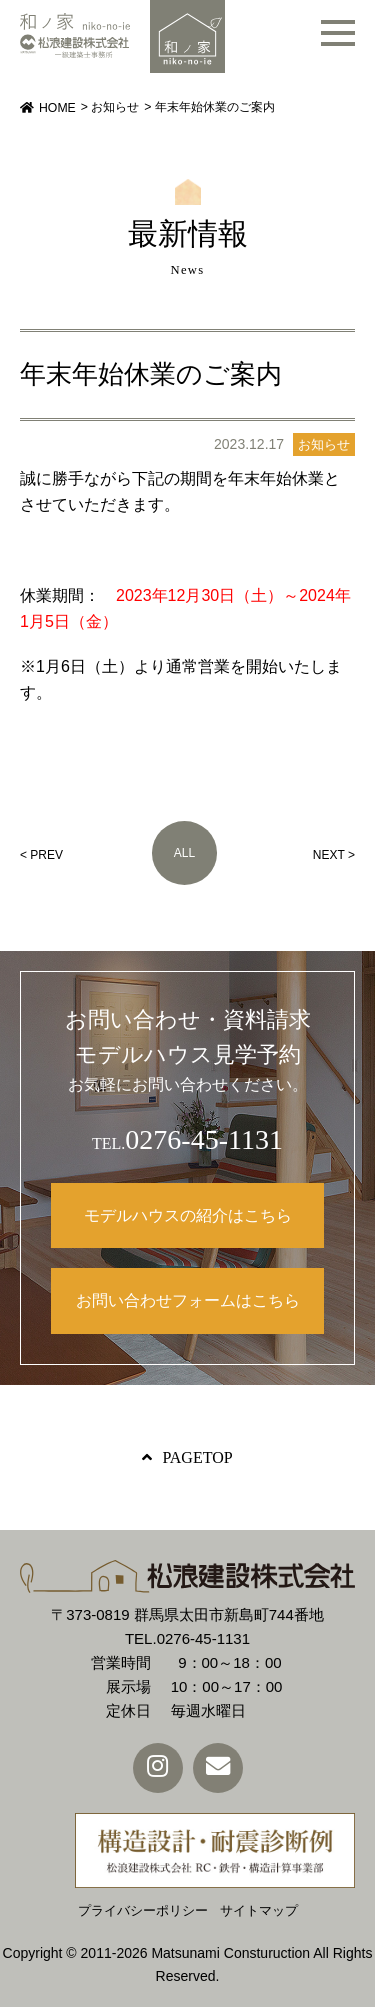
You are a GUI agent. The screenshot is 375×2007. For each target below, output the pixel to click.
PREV (46, 855)
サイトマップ (259, 1910)
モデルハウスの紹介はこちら (188, 1215)
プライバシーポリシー (143, 1910)
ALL (184, 853)
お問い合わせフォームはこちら (188, 1300)
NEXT (329, 855)
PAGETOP (197, 1457)
